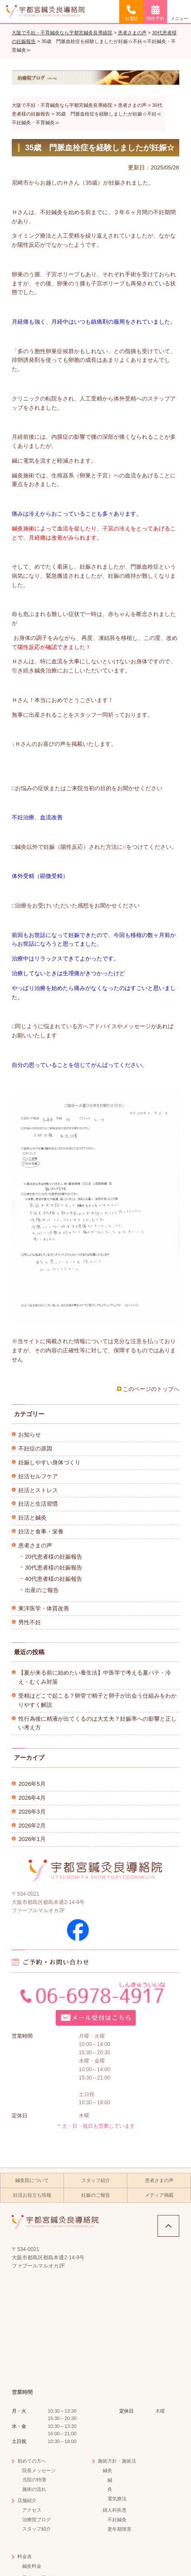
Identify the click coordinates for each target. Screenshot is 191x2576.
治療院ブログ (36, 2519)
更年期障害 (119, 2529)
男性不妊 (29, 1622)
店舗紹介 (27, 2500)
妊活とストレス (38, 1490)
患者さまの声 (35, 1545)
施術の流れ (34, 2489)
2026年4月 (31, 1798)
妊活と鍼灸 (32, 1517)
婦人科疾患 (115, 2510)
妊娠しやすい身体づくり (49, 1462)
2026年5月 (31, 1784)
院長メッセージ (39, 2470)
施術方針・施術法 (117, 2460)
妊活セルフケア (38, 1476)
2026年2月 (31, 1825)
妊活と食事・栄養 (41, 1531)
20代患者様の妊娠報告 (53, 1556)
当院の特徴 (34, 2479)
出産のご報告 (42, 1590)
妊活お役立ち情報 (32, 2195)
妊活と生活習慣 (38, 1503)
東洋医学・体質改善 (43, 1608)
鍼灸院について (32, 2180)
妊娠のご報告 (95, 2195)
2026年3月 (31, 1811)
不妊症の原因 (35, 1448)
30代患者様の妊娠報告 (53, 1567)
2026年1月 (31, 1839)
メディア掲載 (159, 2195)
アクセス (31, 2510)
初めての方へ (31, 2460)
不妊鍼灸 (117, 2519)
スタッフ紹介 (95, 2180)
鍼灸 (107, 2470)
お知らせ (29, 1434)
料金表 (24, 2556)
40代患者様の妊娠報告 (53, 1579)
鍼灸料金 (31, 2566)
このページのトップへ (151, 1389)
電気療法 (117, 2498)
